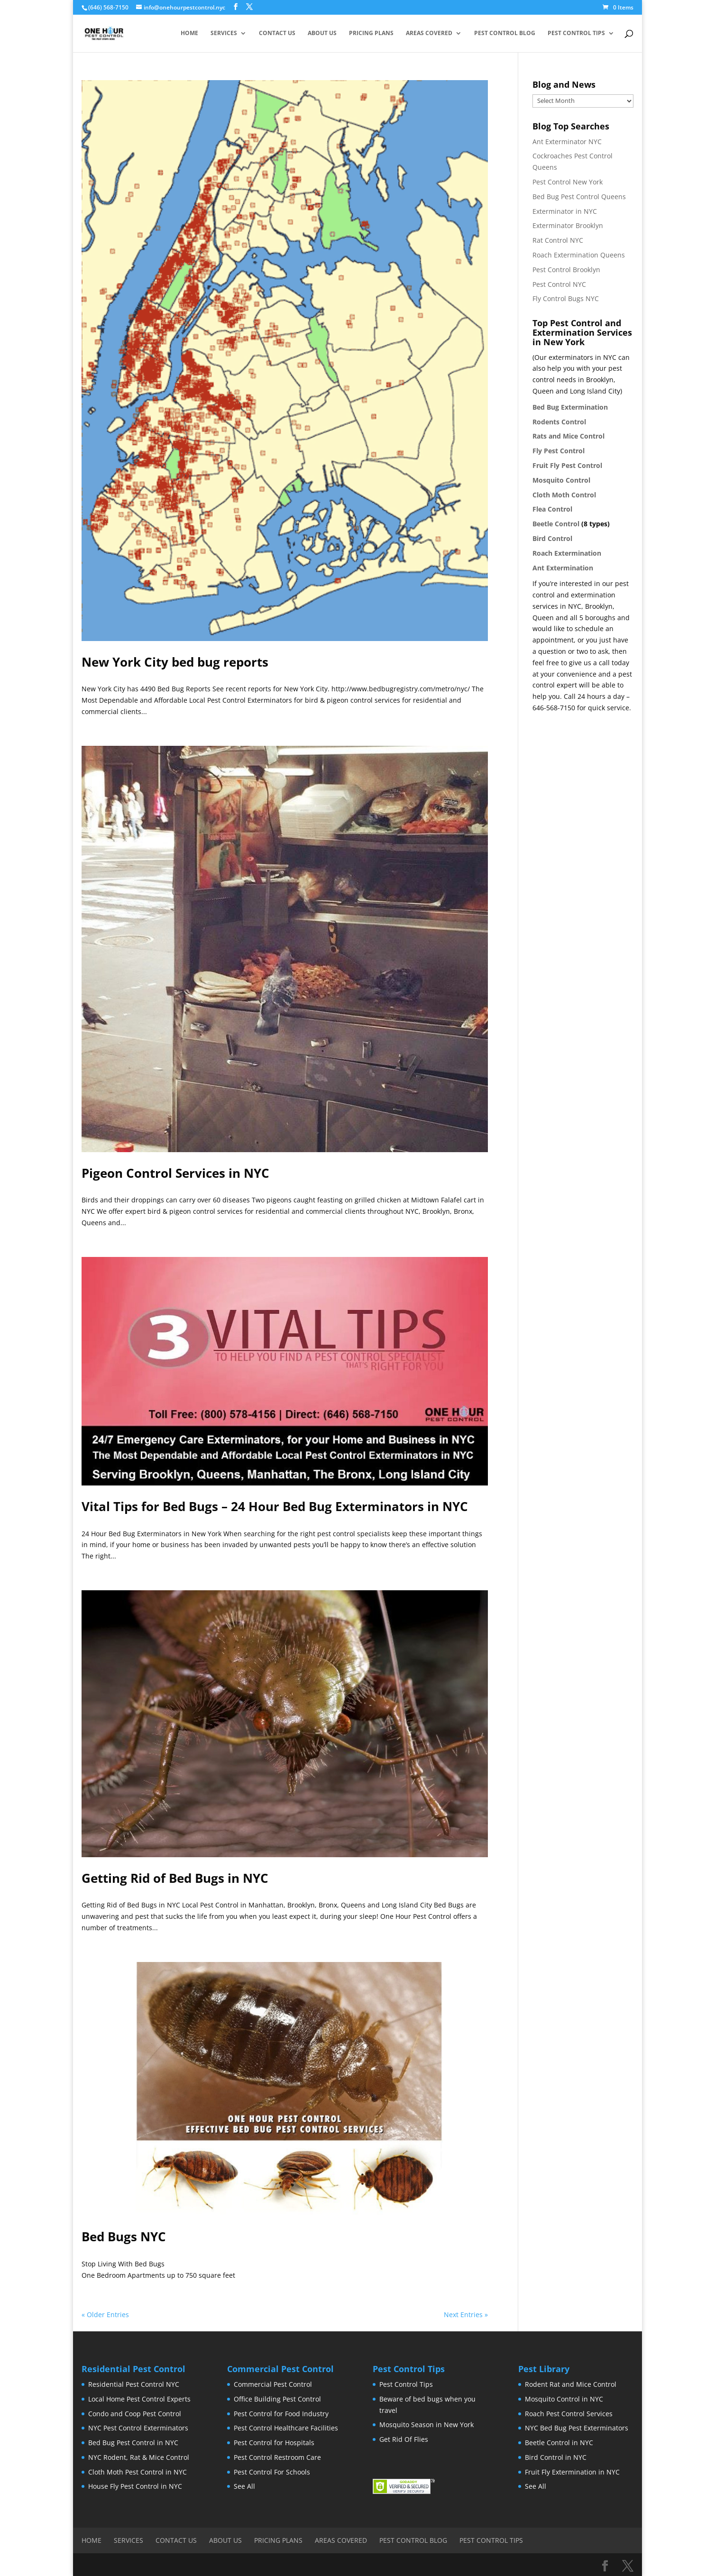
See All (244, 2486)
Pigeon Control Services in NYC (175, 1173)
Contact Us (277, 33)
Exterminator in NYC (564, 211)
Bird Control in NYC (556, 2457)
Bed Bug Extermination (570, 407)
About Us (322, 33)
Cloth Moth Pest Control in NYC (137, 2471)
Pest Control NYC (559, 284)
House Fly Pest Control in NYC (135, 2486)
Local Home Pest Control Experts (139, 2398)
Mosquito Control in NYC (564, 2398)
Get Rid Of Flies (403, 2439)
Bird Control (552, 538)
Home (189, 33)
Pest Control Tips (576, 33)
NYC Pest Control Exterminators (138, 2427)
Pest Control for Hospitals (274, 2442)
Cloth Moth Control (564, 494)
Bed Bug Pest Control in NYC (133, 2442)
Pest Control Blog (504, 33)
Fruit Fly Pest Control (567, 465)
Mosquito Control (561, 480)
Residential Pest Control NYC (133, 2384)
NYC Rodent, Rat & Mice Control (138, 2457)
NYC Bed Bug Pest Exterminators (576, 2427)
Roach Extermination (566, 553)
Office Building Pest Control (277, 2398)
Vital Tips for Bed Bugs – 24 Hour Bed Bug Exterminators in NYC (275, 1506)
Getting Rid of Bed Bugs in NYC (175, 1878)
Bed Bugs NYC (124, 2236)
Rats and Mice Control (568, 435)
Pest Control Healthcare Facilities (286, 2427)
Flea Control (552, 508)
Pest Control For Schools (272, 2471)
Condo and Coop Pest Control (134, 2413)
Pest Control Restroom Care (277, 2457)
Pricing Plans (371, 33)
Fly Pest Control (558, 450)
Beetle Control (555, 523)
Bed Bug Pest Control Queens (579, 196)
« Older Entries (105, 2314)
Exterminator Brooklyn (567, 225)
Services (224, 33)
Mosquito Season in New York (426, 2424)
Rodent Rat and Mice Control (570, 2384)
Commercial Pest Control (273, 2384)
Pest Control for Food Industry (281, 2413)
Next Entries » (466, 2314)
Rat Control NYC (557, 240)
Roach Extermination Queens (578, 254)
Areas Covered (429, 33)
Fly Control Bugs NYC (565, 298)
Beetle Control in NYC (559, 2442)
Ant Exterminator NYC (567, 141)
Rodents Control (559, 421)
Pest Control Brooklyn (566, 269)
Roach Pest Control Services (569, 2413)
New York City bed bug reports (175, 661)
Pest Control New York (567, 181)
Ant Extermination (562, 567)
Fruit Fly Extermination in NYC (572, 2471)
